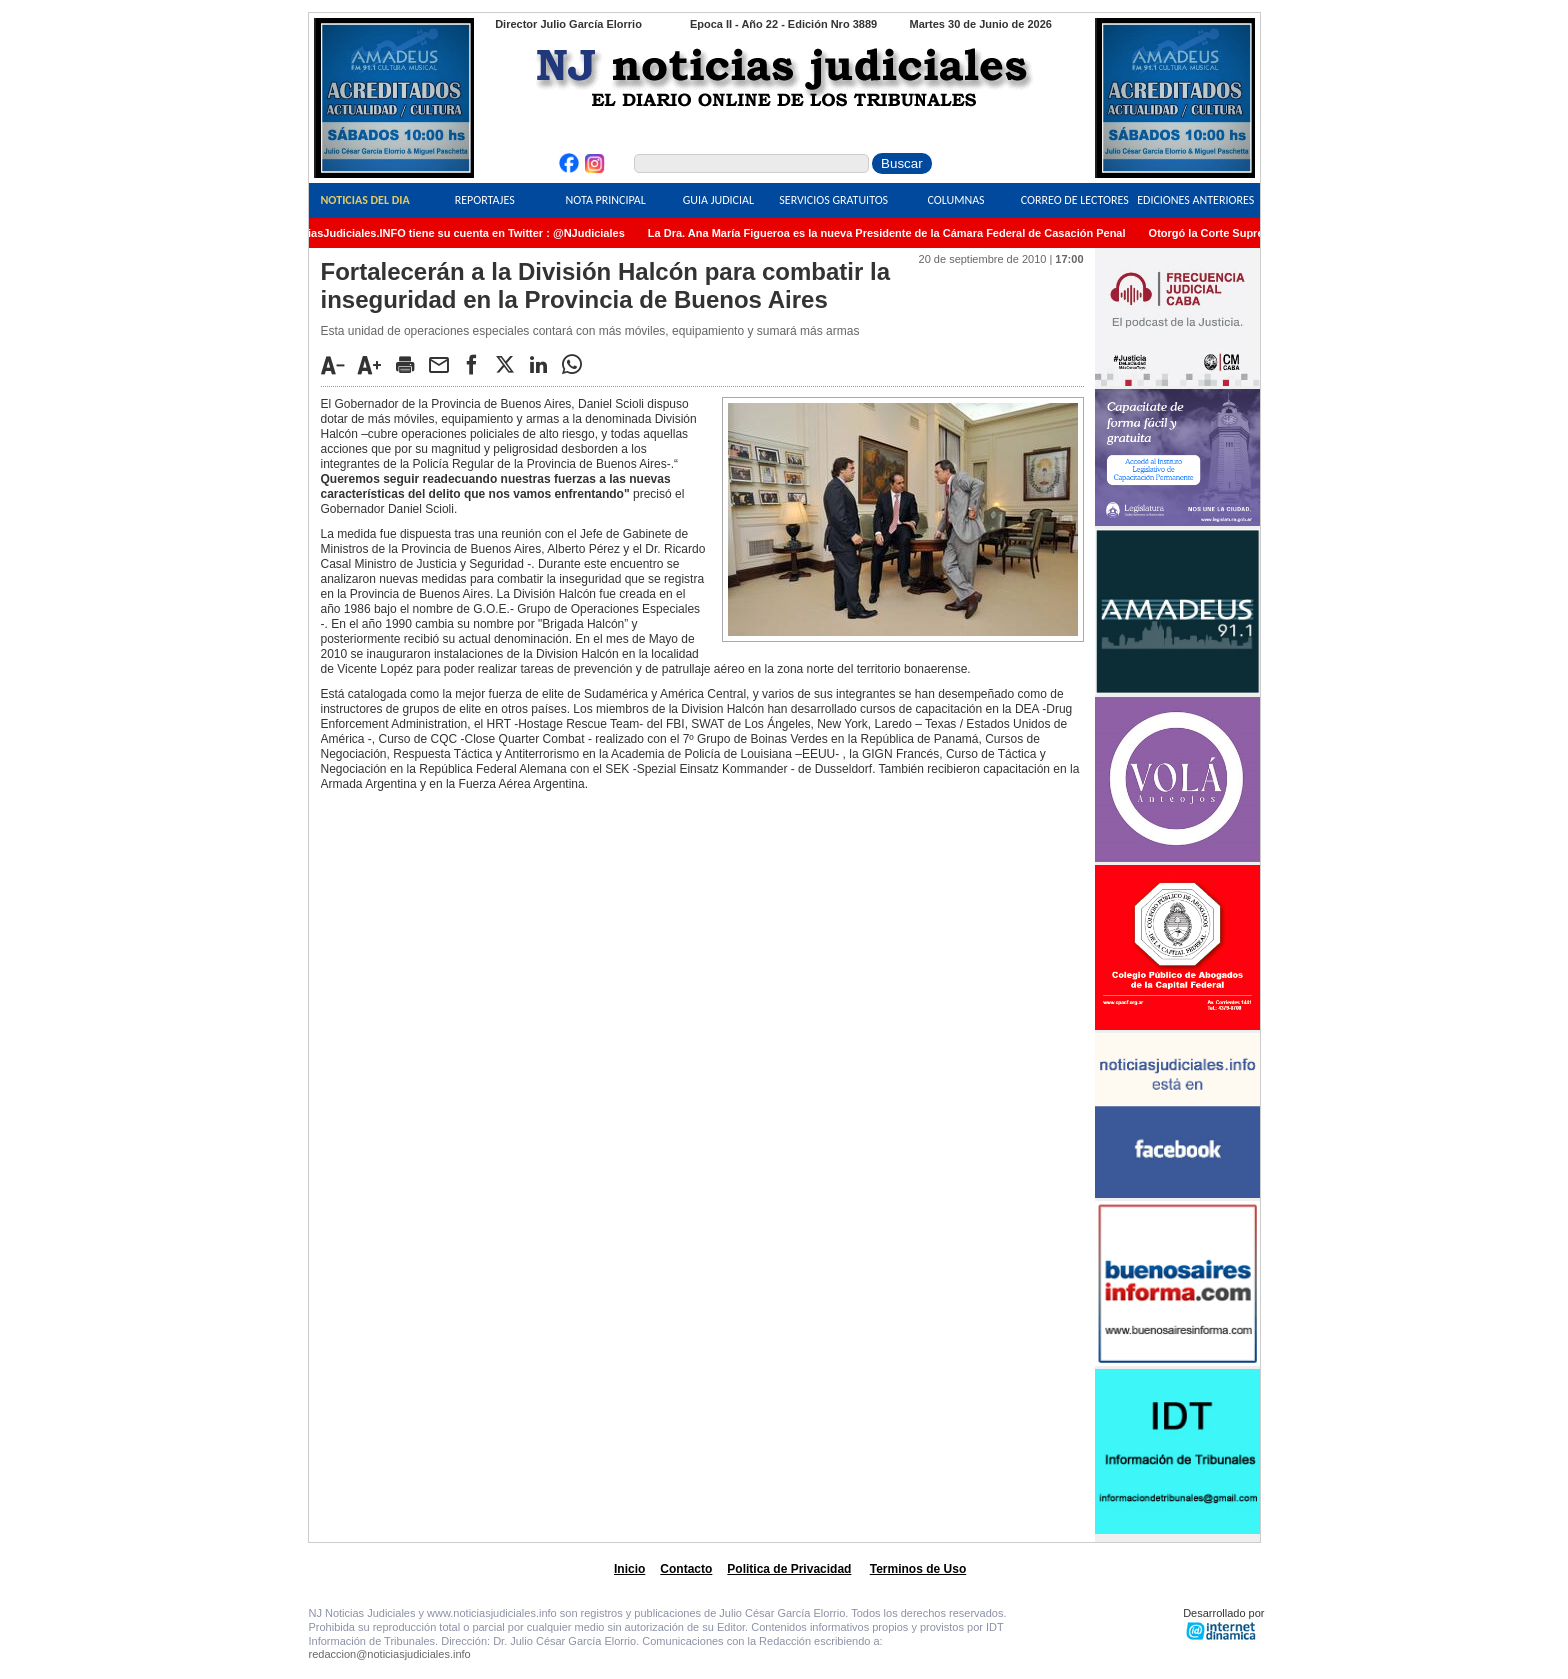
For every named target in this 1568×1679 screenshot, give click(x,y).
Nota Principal (606, 200)
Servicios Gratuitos (833, 200)
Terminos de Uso (918, 1569)
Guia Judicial (718, 200)
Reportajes (485, 200)
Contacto (686, 1569)
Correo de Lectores (1075, 200)
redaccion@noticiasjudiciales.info (390, 1654)
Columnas (955, 200)
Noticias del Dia (364, 200)
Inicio (629, 1569)
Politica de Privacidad (789, 1569)
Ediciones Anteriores (1195, 200)
